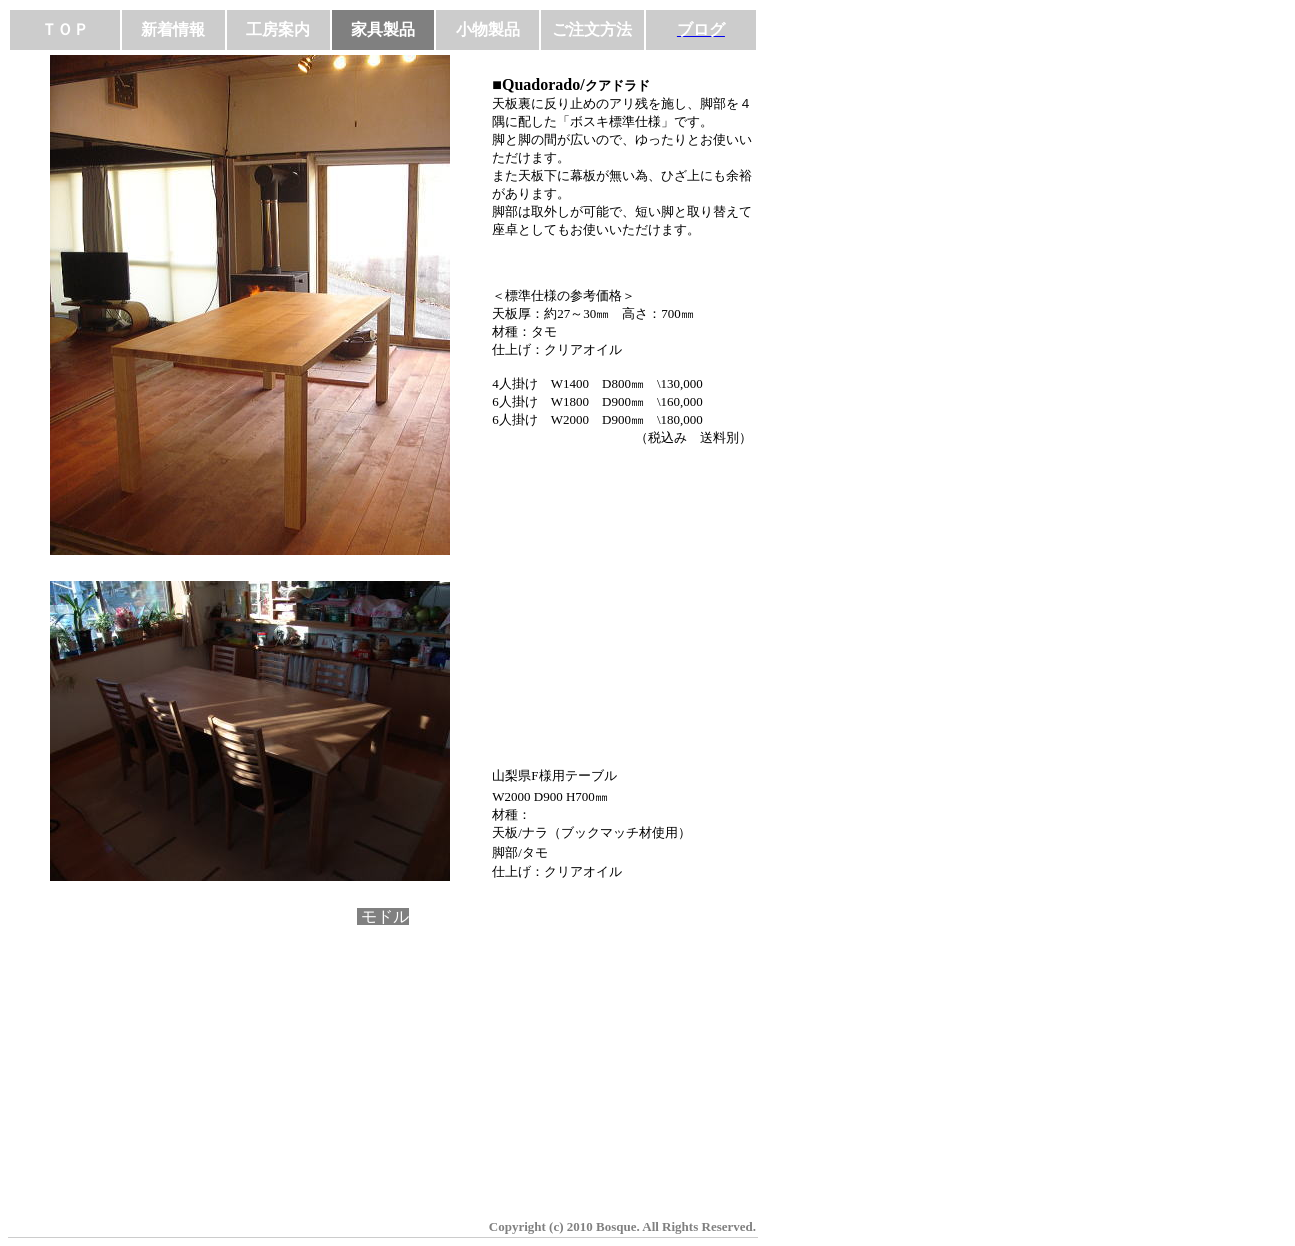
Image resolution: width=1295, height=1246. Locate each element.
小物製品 (488, 29)
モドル (383, 916)
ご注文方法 (592, 29)
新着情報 (173, 29)
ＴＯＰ (65, 29)
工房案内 (278, 29)
